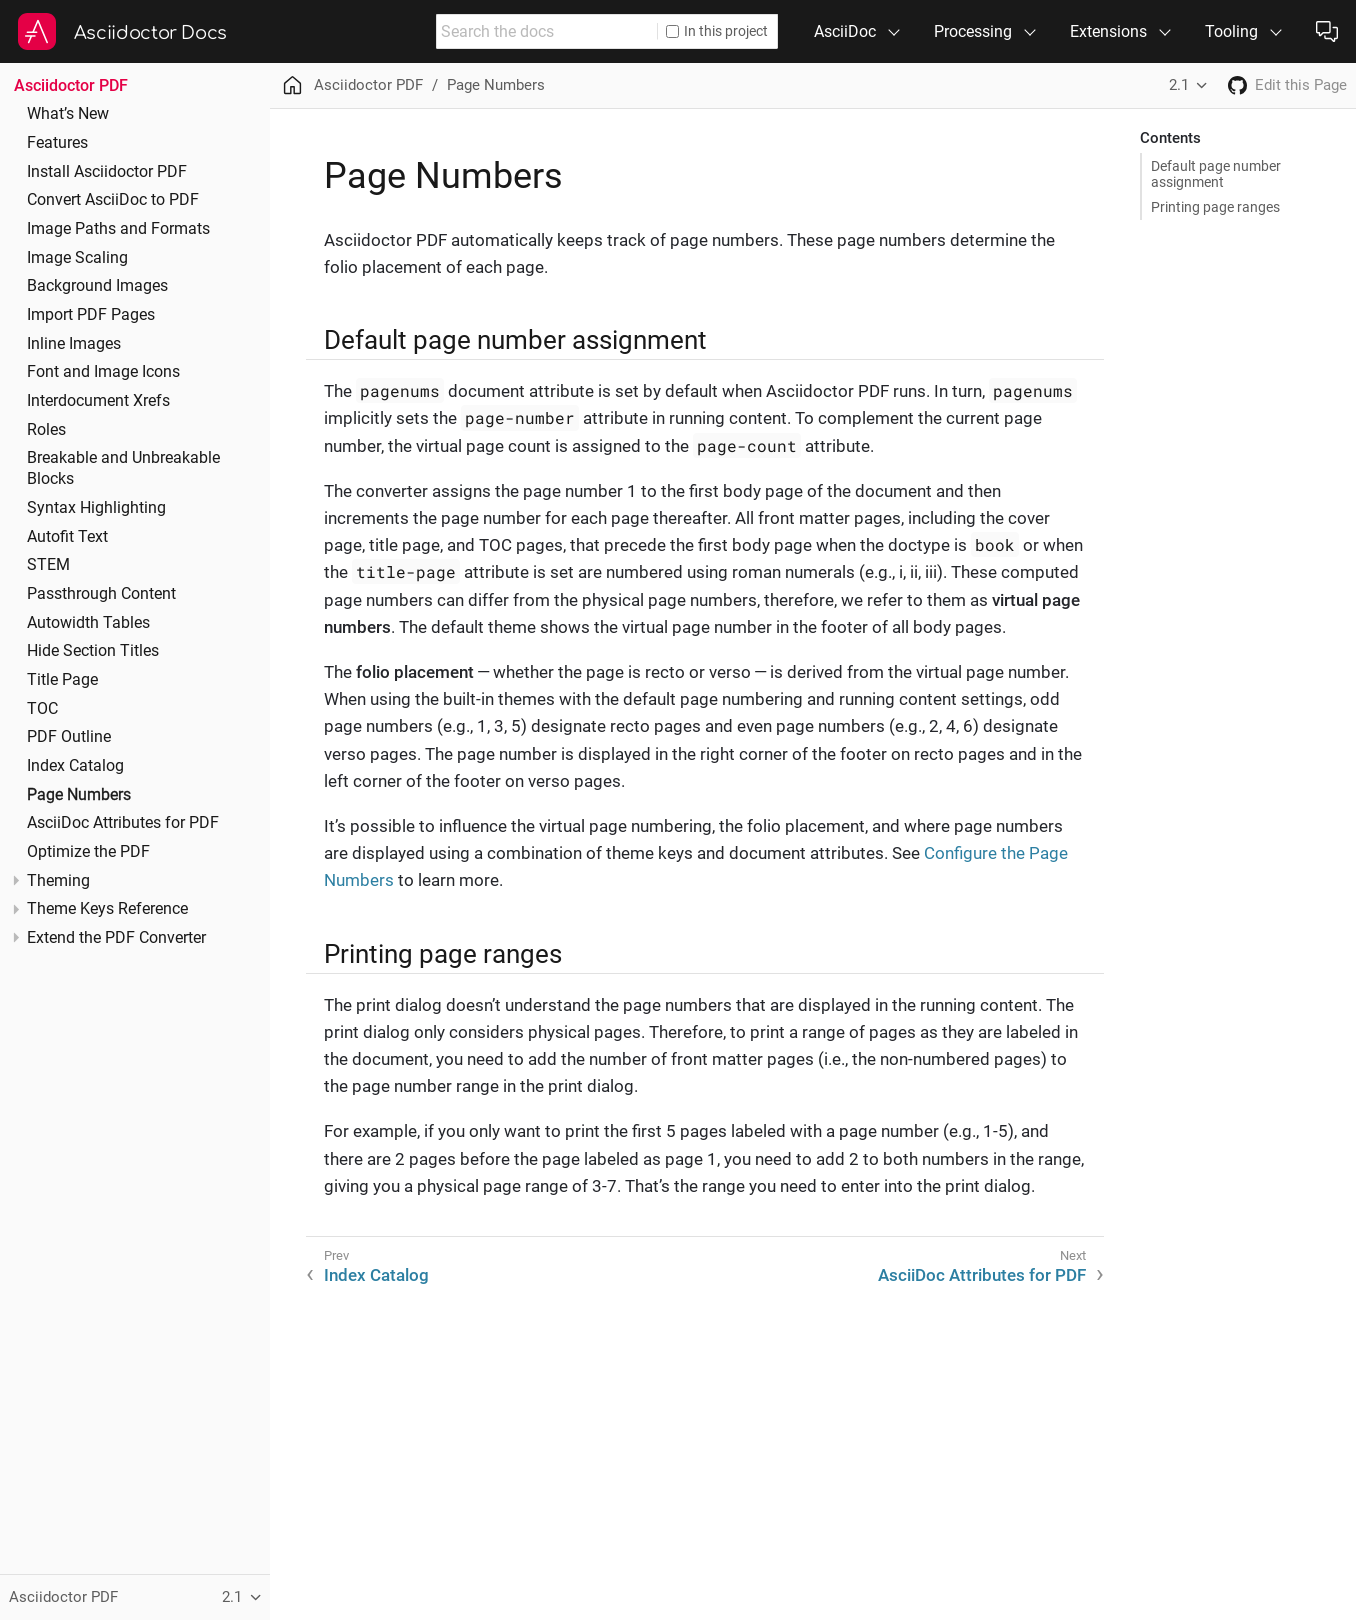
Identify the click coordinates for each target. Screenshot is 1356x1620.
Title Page (62, 680)
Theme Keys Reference (107, 909)
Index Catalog (75, 766)
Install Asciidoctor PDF (107, 172)
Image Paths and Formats (118, 229)
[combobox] (547, 31)
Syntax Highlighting (96, 508)
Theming (58, 881)
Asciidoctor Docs (150, 33)
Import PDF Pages (91, 315)
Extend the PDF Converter (116, 938)
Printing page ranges (1215, 207)
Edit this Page (1301, 85)
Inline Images (74, 344)
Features (57, 143)
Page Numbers (79, 795)
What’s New (68, 114)
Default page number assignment (1216, 174)
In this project (717, 31)
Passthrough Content (101, 594)
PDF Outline (69, 737)
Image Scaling (77, 258)
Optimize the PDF (88, 852)
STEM (48, 565)
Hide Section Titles (93, 651)
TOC (42, 709)
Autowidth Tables (88, 623)
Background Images (97, 286)
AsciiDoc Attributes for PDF (123, 823)
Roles (46, 430)
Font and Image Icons (103, 372)
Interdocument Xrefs (98, 401)
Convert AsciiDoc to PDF (113, 200)
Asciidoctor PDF (71, 85)
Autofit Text (67, 537)
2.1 (1179, 85)
